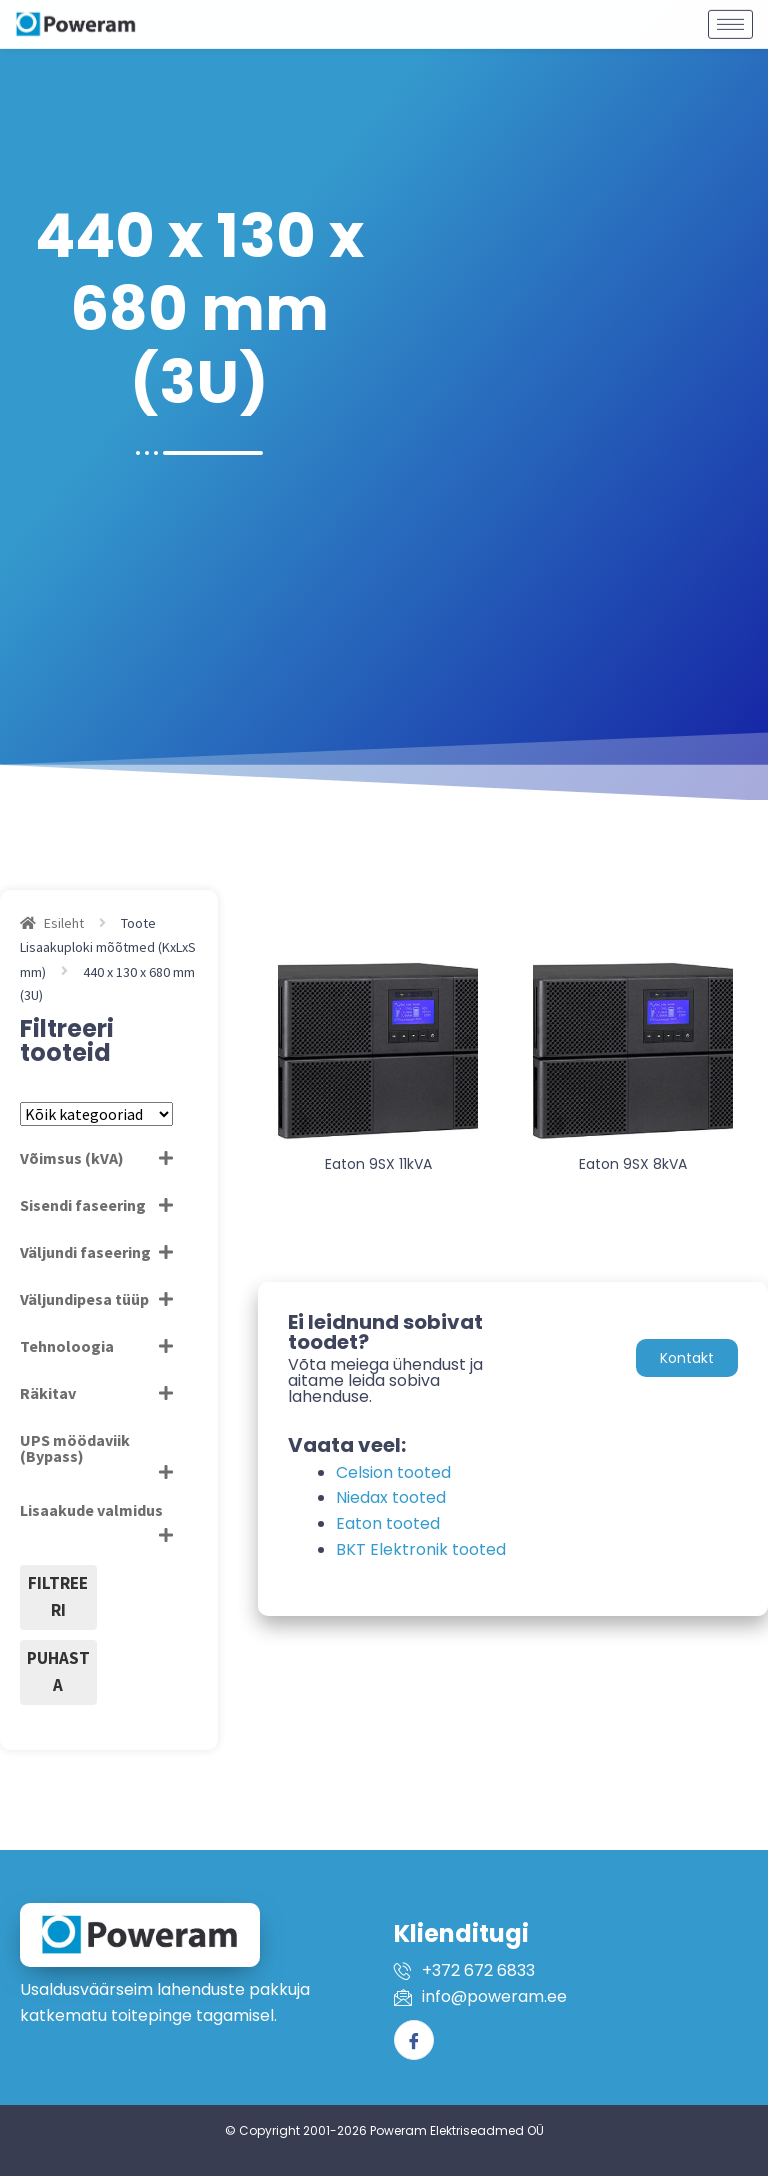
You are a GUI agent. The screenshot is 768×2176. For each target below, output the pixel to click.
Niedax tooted (391, 1497)
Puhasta (58, 1672)
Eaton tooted (388, 1523)
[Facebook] (414, 2040)
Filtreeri (58, 1597)
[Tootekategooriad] (96, 1114)
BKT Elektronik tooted (421, 1549)
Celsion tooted (393, 1472)
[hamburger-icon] (730, 16)
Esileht (64, 923)
